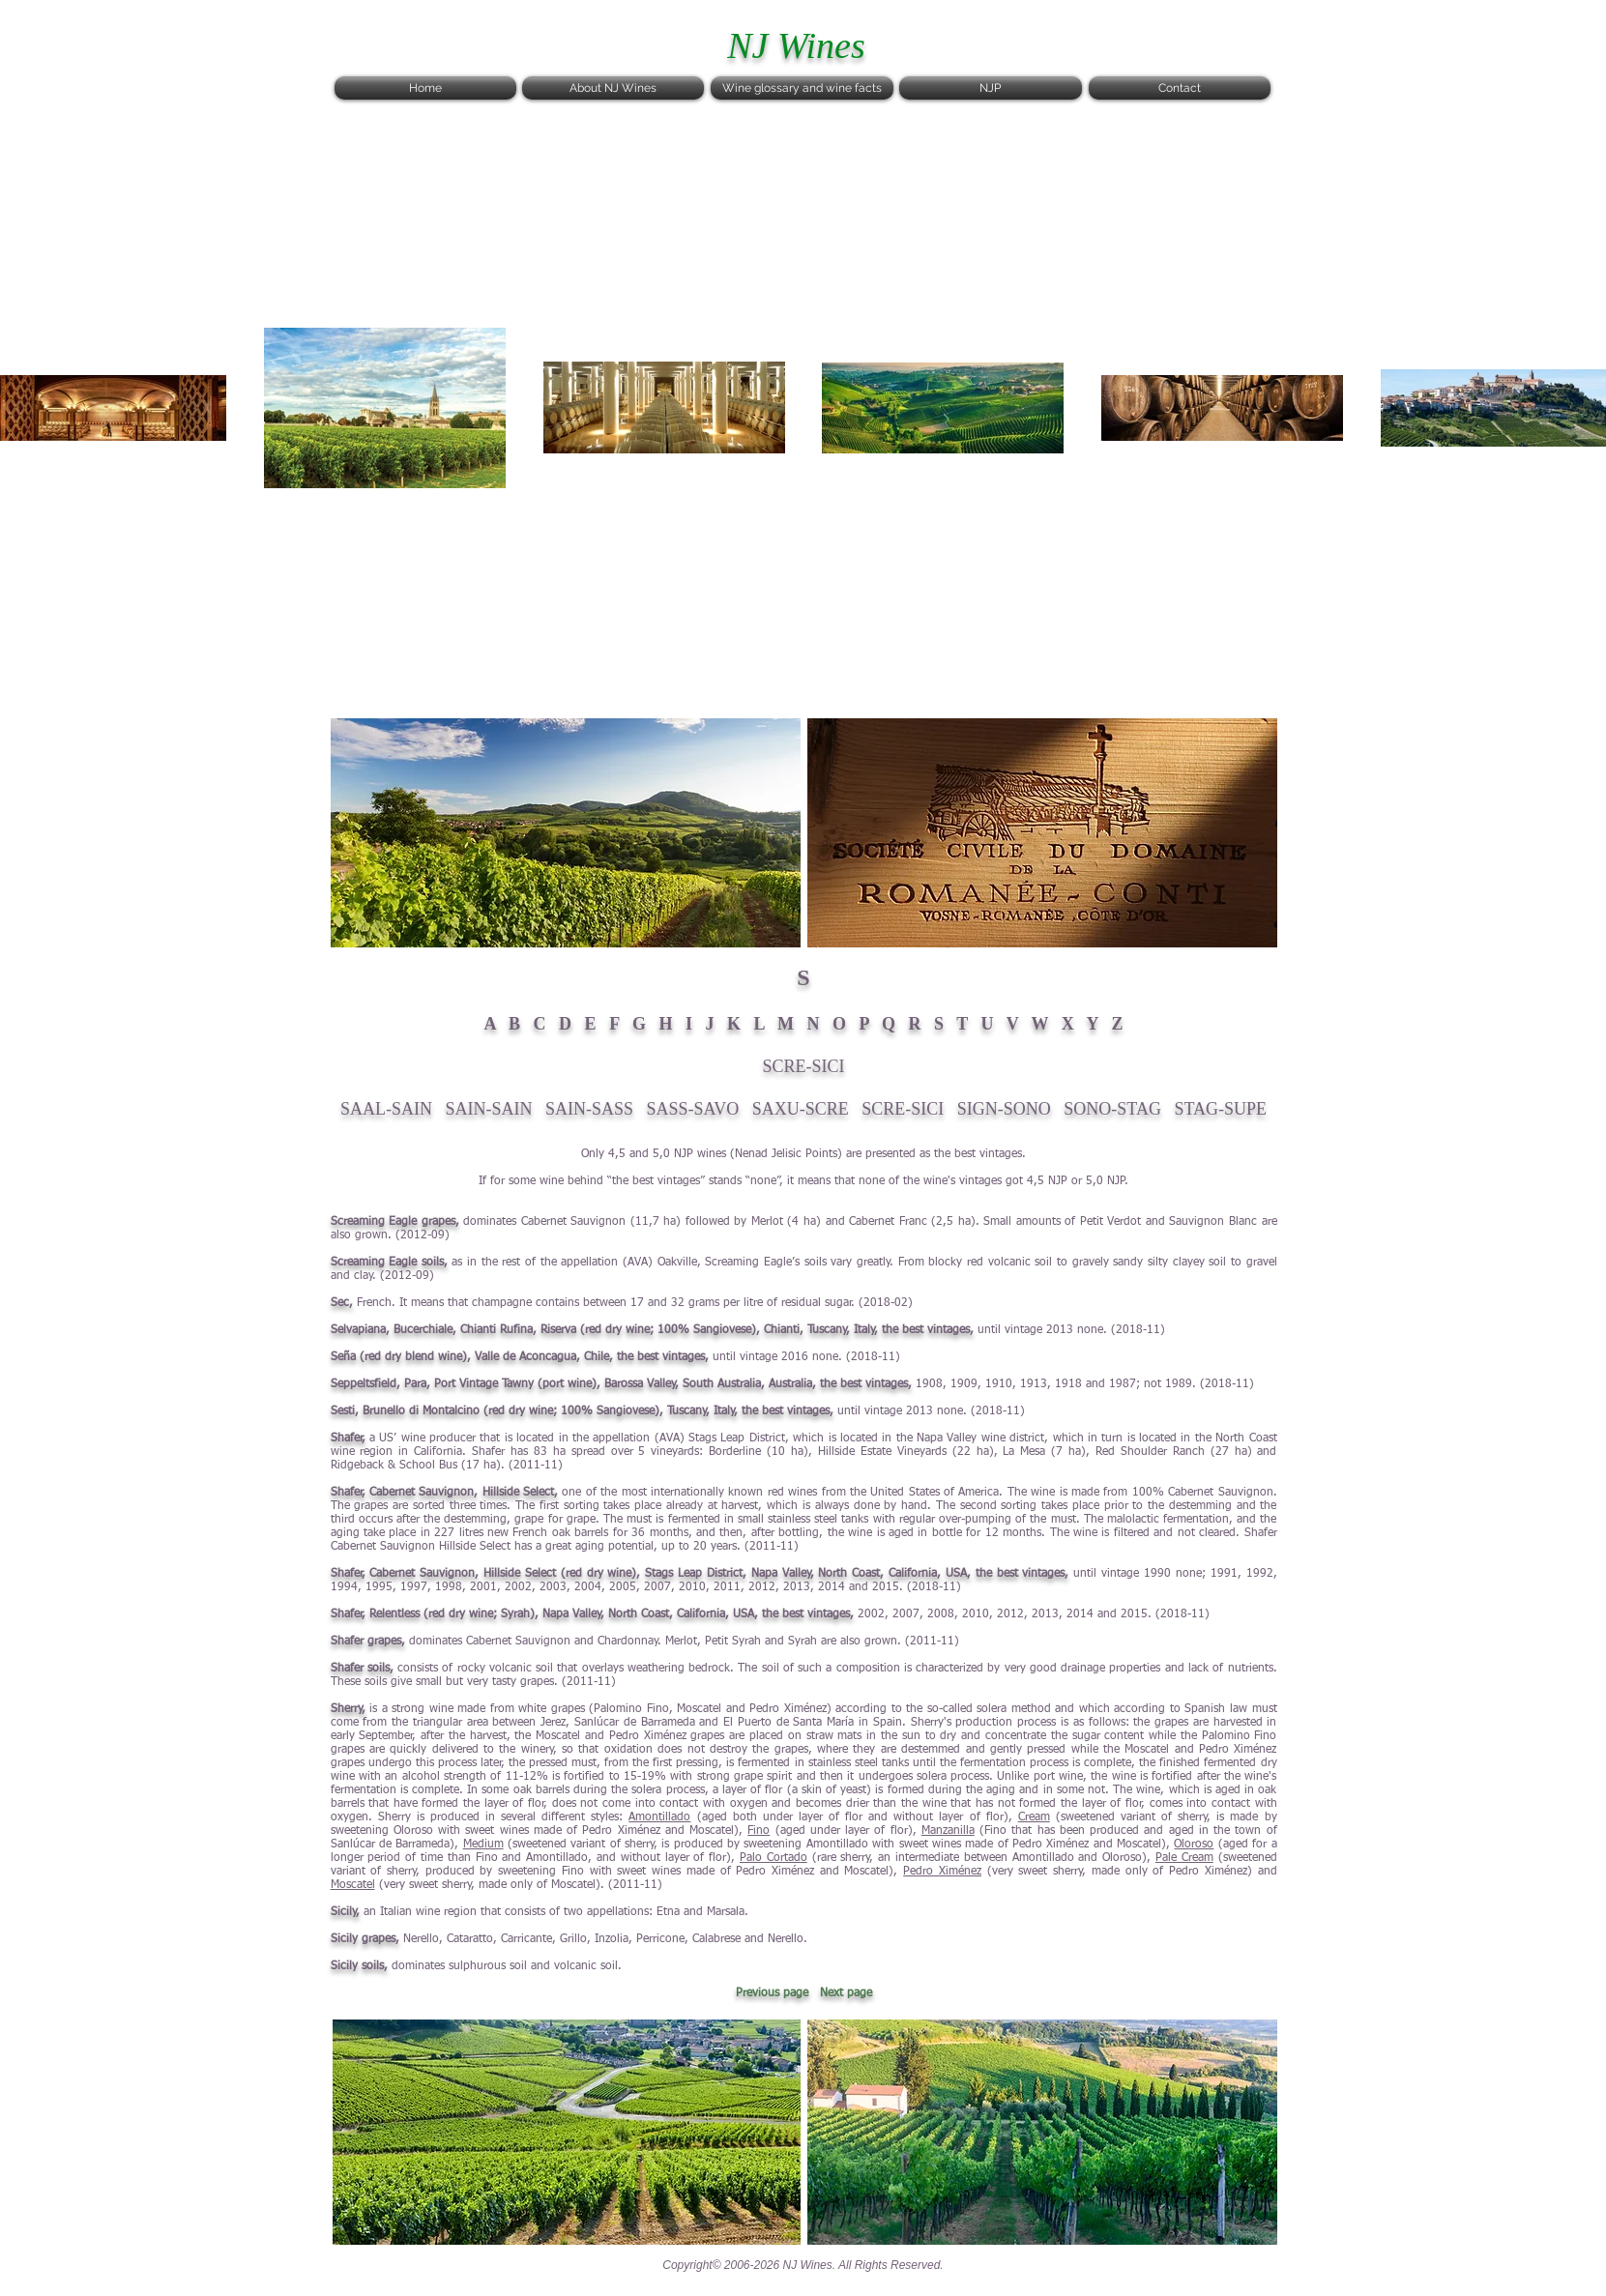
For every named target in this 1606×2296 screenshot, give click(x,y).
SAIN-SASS (589, 1109)
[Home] (425, 88)
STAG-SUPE (1220, 1109)
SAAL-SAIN (386, 1109)
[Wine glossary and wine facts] (802, 88)
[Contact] (1179, 88)
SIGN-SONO (1004, 1109)
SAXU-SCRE (800, 1109)
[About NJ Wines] (613, 88)
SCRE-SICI (902, 1109)
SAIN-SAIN (489, 1109)
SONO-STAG (1112, 1109)
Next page (846, 1993)
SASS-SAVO (693, 1109)
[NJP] (990, 88)
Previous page (772, 1993)
